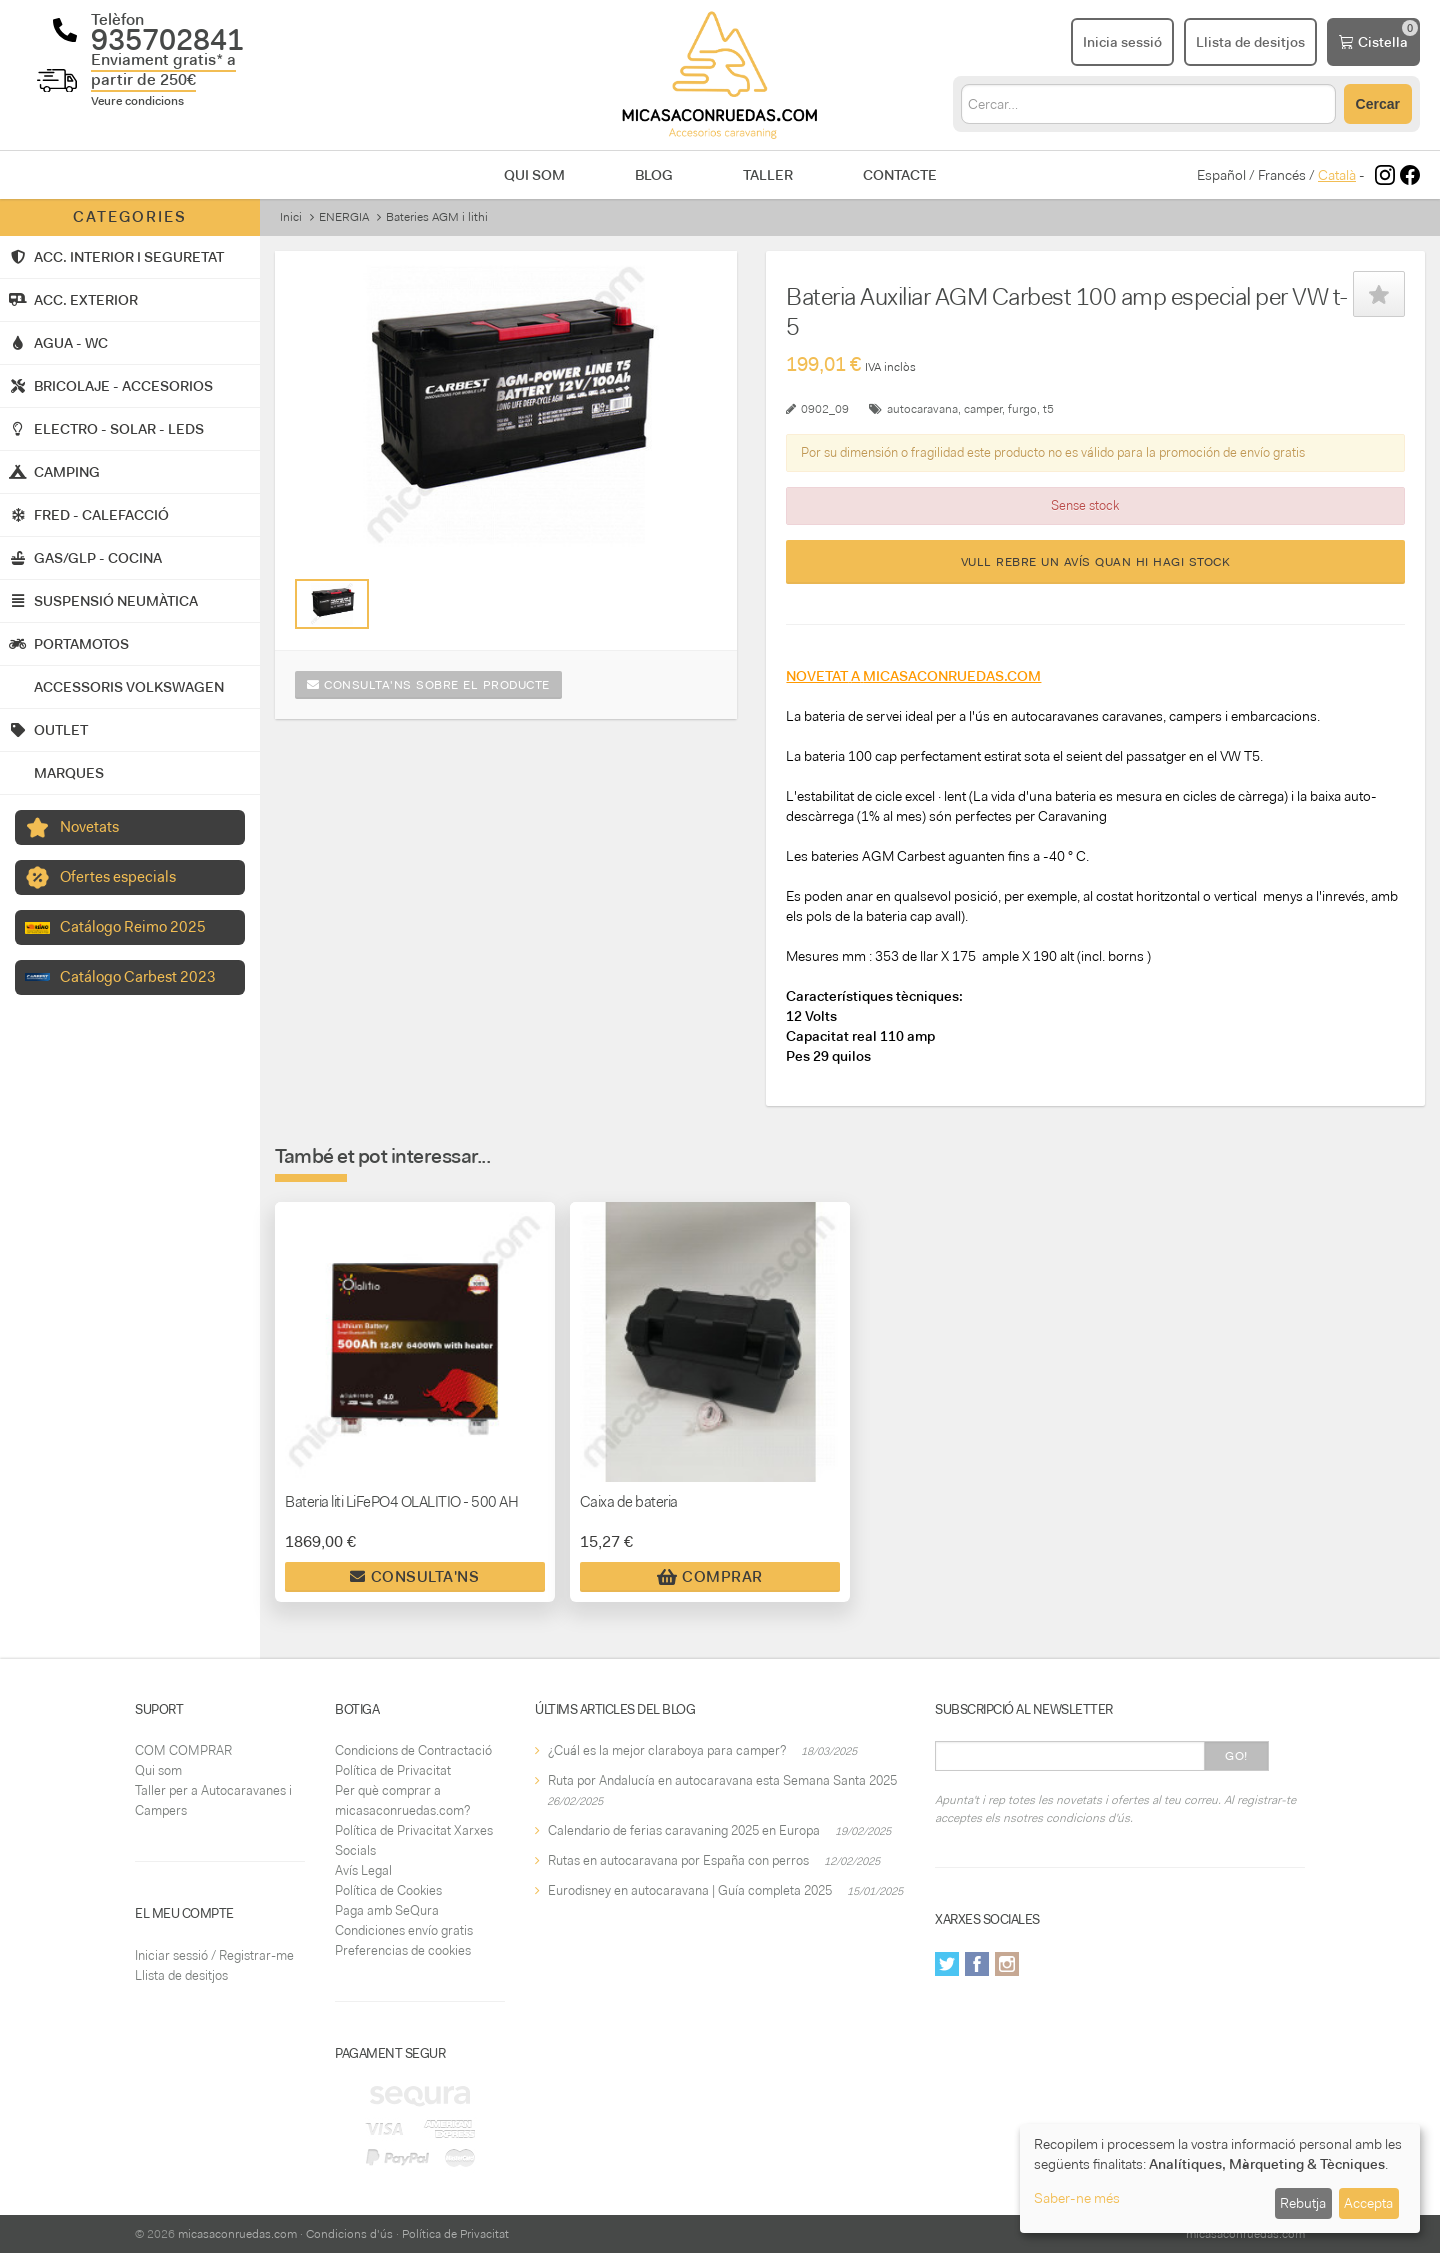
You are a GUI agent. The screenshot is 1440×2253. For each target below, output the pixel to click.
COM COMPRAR (183, 1750)
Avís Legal (363, 1870)
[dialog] (1220, 2178)
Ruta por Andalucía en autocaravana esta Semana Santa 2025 (722, 1780)
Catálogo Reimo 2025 (133, 927)
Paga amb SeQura (387, 1910)
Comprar (710, 1577)
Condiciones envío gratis (404, 1930)
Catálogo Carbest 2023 (138, 977)
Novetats (89, 827)
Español (1221, 175)
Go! (1236, 1756)
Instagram (1007, 1964)
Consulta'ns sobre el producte (428, 685)
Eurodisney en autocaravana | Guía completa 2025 (690, 1890)
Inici (291, 217)
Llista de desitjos (181, 1975)
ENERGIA (344, 217)
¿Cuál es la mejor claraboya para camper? (667, 1750)
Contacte (900, 175)
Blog (654, 175)
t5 (1048, 409)
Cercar (1378, 104)
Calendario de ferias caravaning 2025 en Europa (684, 1830)
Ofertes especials (118, 877)
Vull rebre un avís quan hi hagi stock (1096, 562)
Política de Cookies (388, 1890)
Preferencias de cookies (403, 1950)
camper (983, 409)
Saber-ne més (1077, 2198)
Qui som (534, 175)
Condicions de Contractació (413, 1750)
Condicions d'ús (349, 2234)
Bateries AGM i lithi (437, 217)
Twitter (947, 1964)
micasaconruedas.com (237, 2234)
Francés (1282, 175)
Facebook (977, 1964)
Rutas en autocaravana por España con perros (678, 1860)
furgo (1022, 409)
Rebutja (1303, 2203)
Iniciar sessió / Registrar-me (214, 1955)
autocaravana (922, 409)
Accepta (1368, 2203)
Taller (768, 175)
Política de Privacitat (393, 1770)
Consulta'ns (414, 1577)
